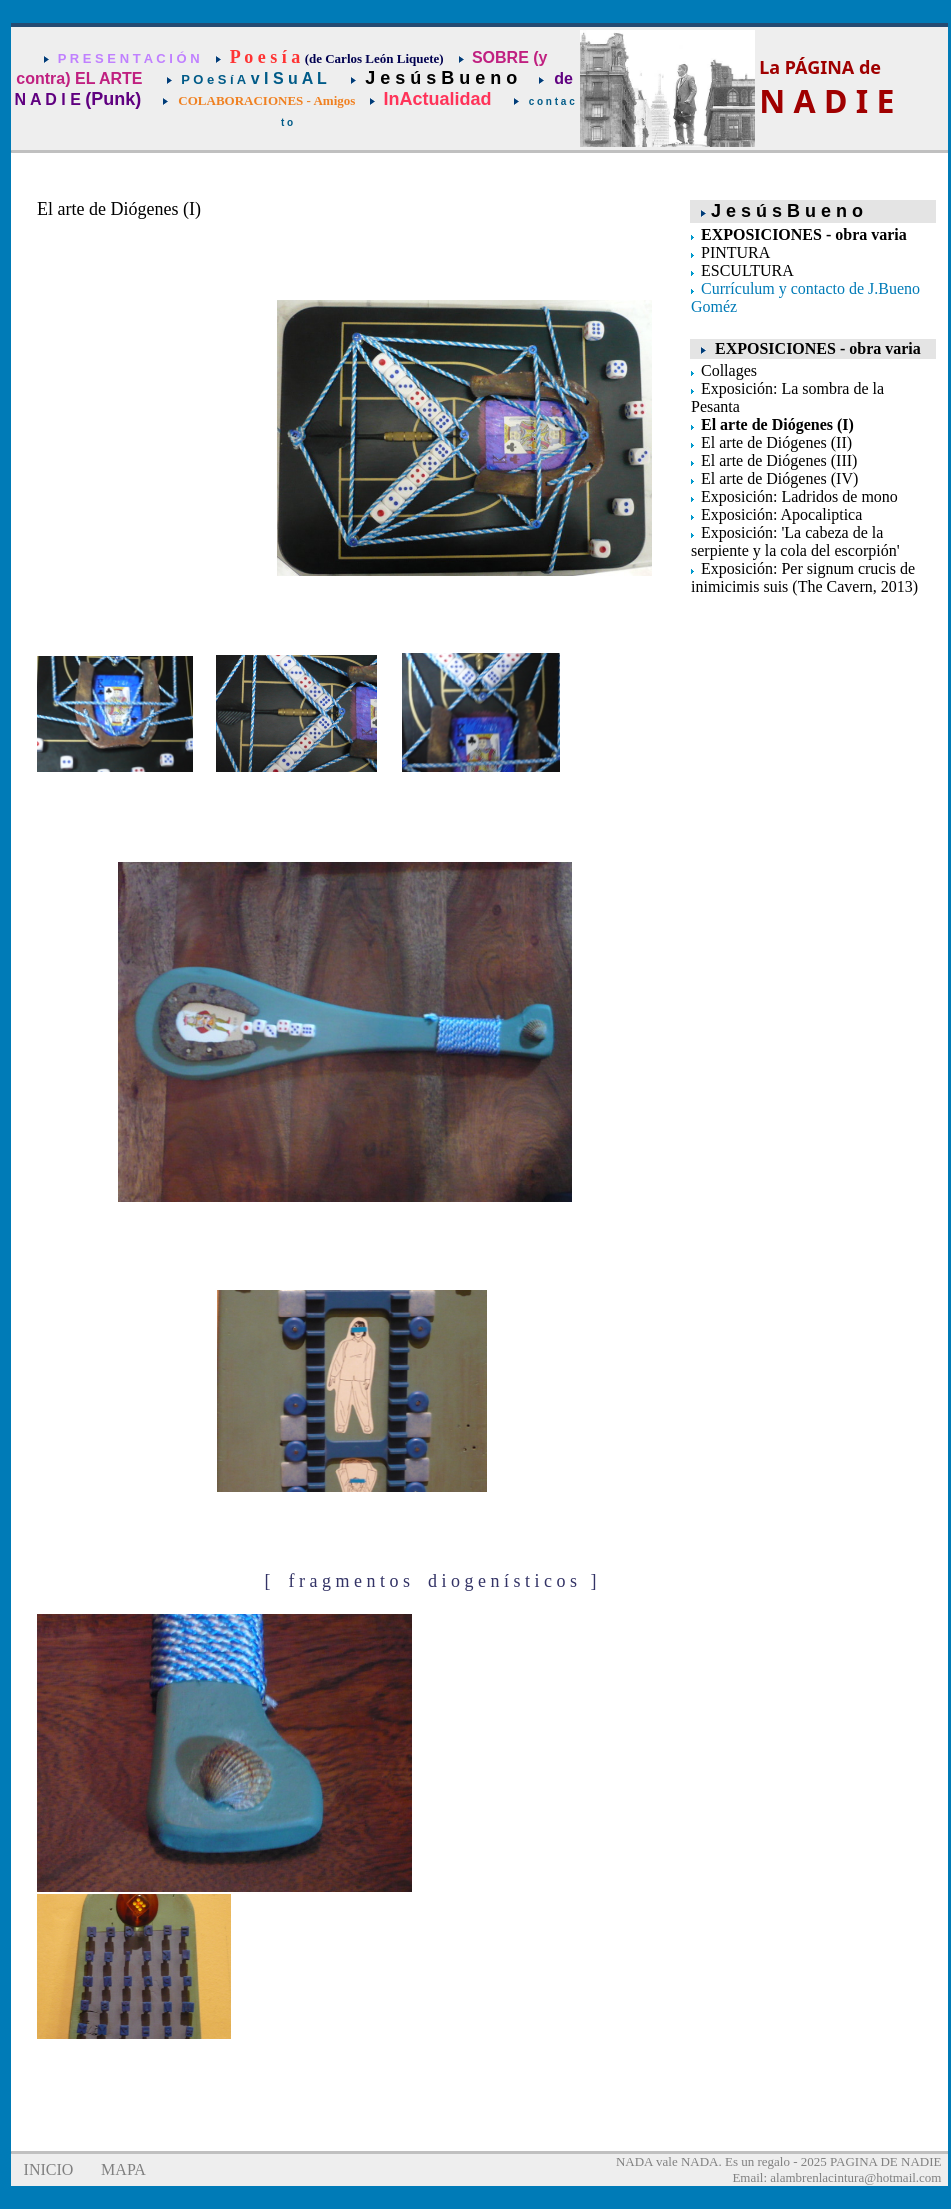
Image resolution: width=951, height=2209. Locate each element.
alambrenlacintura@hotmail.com (855, 2177)
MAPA (123, 2169)
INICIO (49, 2169)
